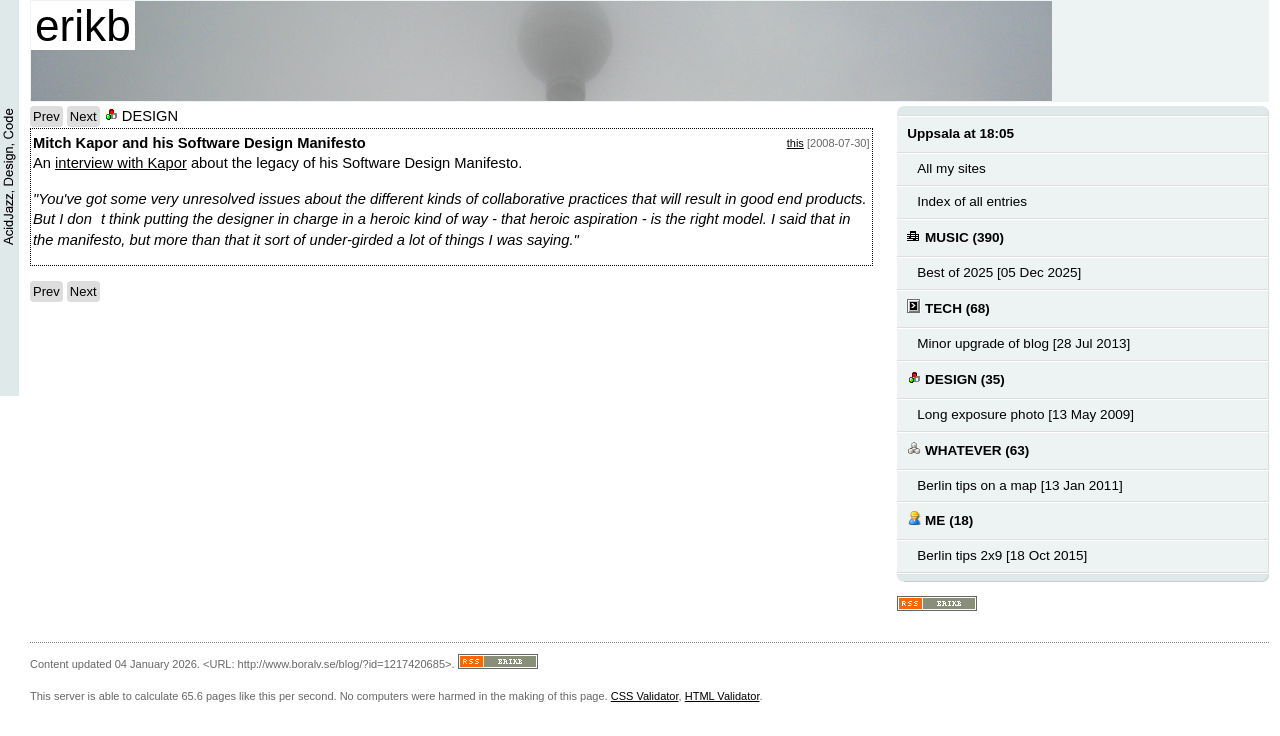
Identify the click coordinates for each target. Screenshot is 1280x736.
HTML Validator (722, 696)
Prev (46, 116)
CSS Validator (645, 696)
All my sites (951, 168)
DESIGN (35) (955, 378)
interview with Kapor (121, 163)
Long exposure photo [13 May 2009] (1025, 414)
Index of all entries (972, 201)
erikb (83, 25)
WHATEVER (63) (968, 449)
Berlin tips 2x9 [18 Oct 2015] (1002, 555)
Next (83, 116)
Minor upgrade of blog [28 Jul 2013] (1023, 343)
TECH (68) (948, 307)
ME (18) (940, 519)
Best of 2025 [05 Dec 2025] (999, 272)
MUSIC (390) (955, 236)
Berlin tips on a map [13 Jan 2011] (1019, 485)
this (795, 143)
